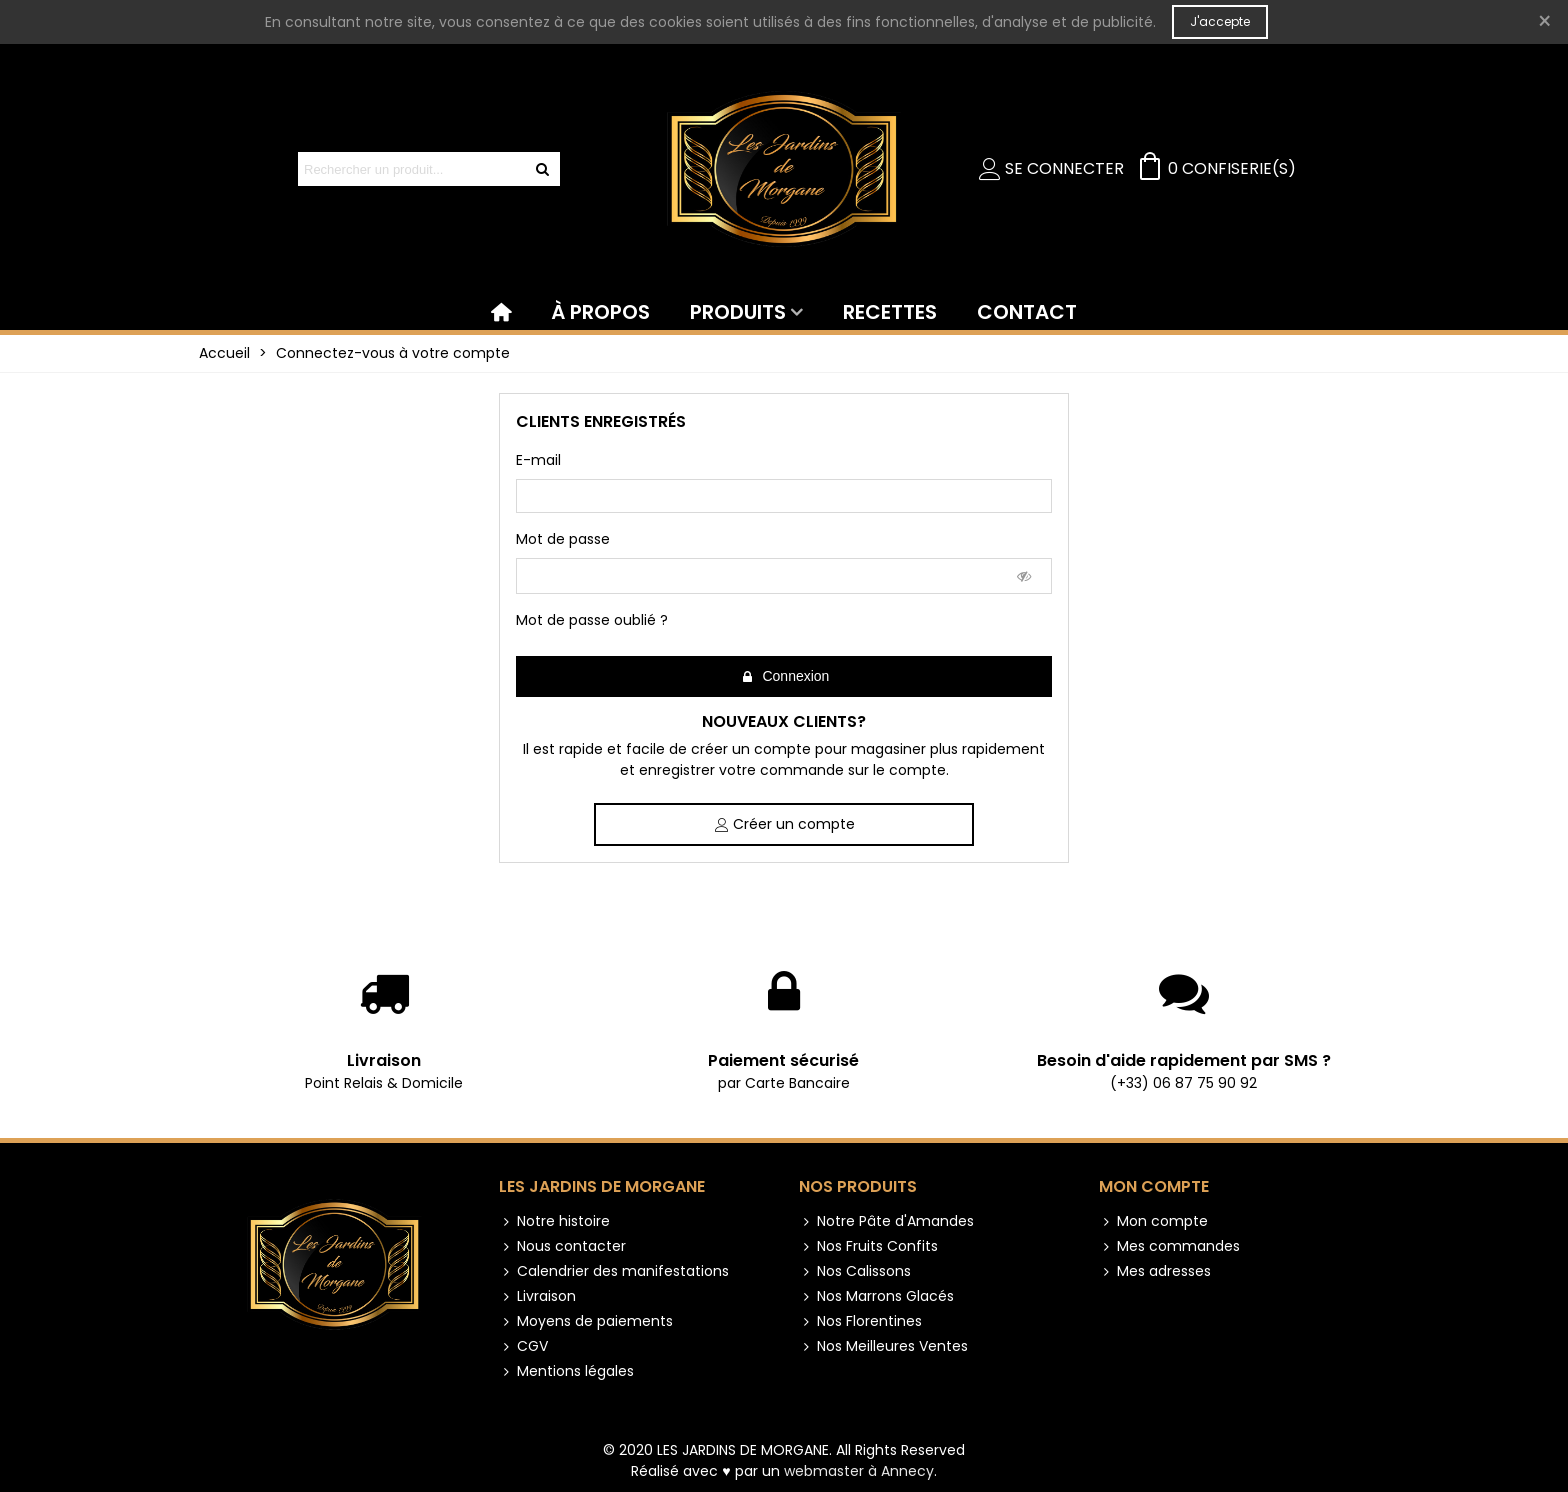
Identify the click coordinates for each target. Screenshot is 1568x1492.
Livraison (384, 1060)
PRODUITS (738, 312)
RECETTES (890, 312)
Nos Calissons (855, 1271)
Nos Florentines (860, 1321)
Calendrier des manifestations (614, 1271)
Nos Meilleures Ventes (883, 1346)
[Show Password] (1025, 576)
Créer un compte (785, 824)
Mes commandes (1169, 1246)
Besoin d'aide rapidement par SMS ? (1184, 1060)
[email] (784, 496)
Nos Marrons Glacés (876, 1296)
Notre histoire (554, 1221)
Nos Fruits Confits (868, 1246)
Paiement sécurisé (783, 1060)
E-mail (538, 460)
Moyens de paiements (586, 1321)
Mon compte (1154, 1186)
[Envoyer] (543, 169)
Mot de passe (563, 539)
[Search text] (412, 169)
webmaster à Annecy (859, 1471)
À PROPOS (600, 312)
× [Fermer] (1544, 21)
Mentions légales (566, 1371)
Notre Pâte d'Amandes (886, 1221)
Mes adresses (1155, 1271)
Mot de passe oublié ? (592, 620)
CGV (523, 1346)
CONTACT (1027, 312)
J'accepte (1220, 21)
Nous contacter (562, 1246)
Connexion (785, 676)
